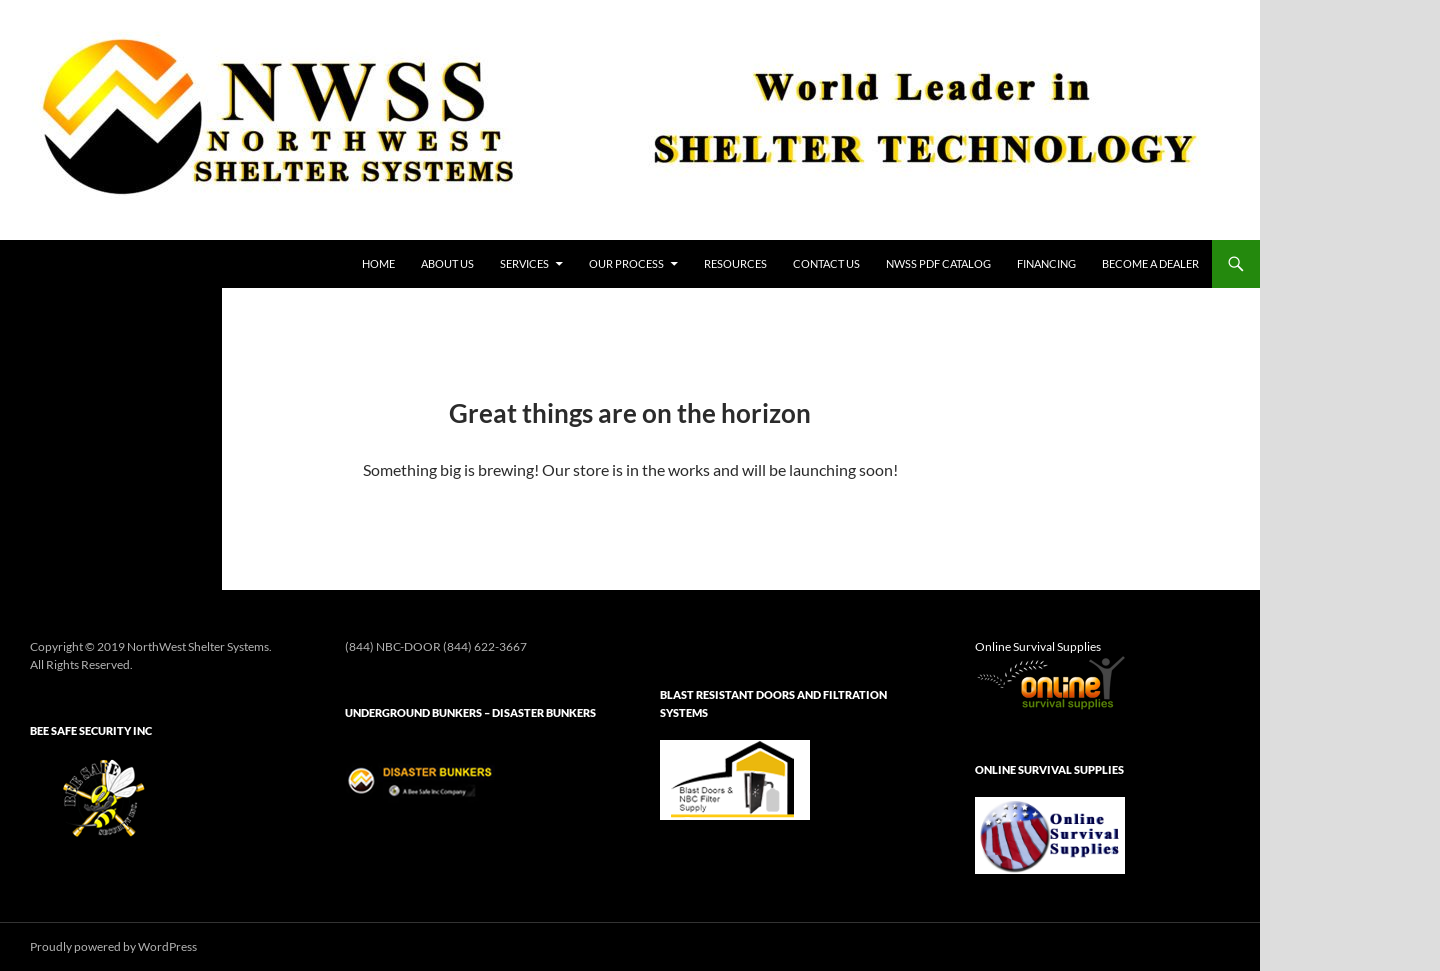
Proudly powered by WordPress (113, 946)
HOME (378, 263)
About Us (447, 263)
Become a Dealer (1150, 263)
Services (524, 263)
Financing (1046, 263)
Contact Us (826, 263)
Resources (735, 263)
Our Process (626, 263)
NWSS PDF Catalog (938, 263)
